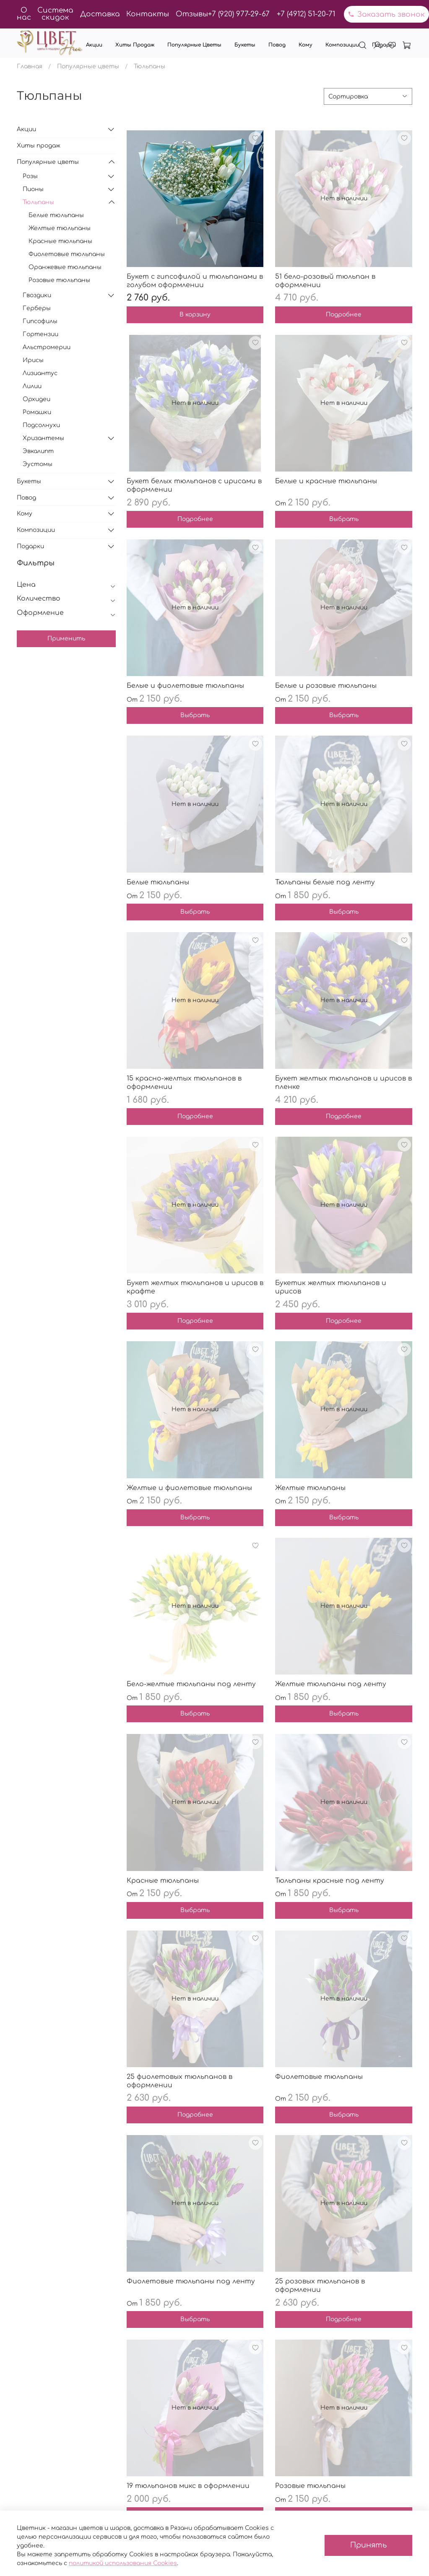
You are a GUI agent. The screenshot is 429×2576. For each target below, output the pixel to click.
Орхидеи (36, 399)
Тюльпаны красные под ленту (329, 1880)
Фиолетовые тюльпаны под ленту (191, 2281)
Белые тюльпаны (158, 882)
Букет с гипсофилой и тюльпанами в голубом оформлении (195, 281)
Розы (30, 176)
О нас (24, 14)
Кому (305, 45)
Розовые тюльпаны (310, 2486)
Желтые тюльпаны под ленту (330, 1684)
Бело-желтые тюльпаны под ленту (191, 1684)
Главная (29, 66)
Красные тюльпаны (163, 1880)
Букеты (244, 45)
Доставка (100, 14)
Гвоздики (37, 295)
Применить (66, 638)
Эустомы (37, 464)
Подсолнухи (41, 425)
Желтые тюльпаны (310, 1488)
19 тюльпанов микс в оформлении (188, 2486)
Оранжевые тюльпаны (65, 267)
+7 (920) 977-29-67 (239, 14)
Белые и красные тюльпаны (326, 481)
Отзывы (192, 14)
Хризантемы (43, 438)
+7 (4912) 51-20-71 (306, 14)
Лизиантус (40, 373)
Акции (94, 45)
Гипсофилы (40, 321)
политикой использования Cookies (123, 2563)
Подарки (384, 45)
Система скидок (55, 14)
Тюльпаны (38, 202)
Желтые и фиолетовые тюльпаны (189, 1488)
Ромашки (37, 412)
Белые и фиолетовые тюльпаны (185, 685)
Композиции (342, 45)
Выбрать (344, 519)
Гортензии (40, 334)
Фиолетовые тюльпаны (319, 2077)
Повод (277, 45)
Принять (368, 2545)
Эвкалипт (38, 451)
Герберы (37, 308)
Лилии (32, 386)
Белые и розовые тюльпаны (326, 685)
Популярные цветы (194, 45)
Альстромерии (46, 347)
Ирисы (33, 360)
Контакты (147, 14)
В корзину (195, 314)
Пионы (33, 189)
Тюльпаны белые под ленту (325, 882)
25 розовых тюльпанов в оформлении (320, 2286)
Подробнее (343, 314)
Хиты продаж (134, 45)
